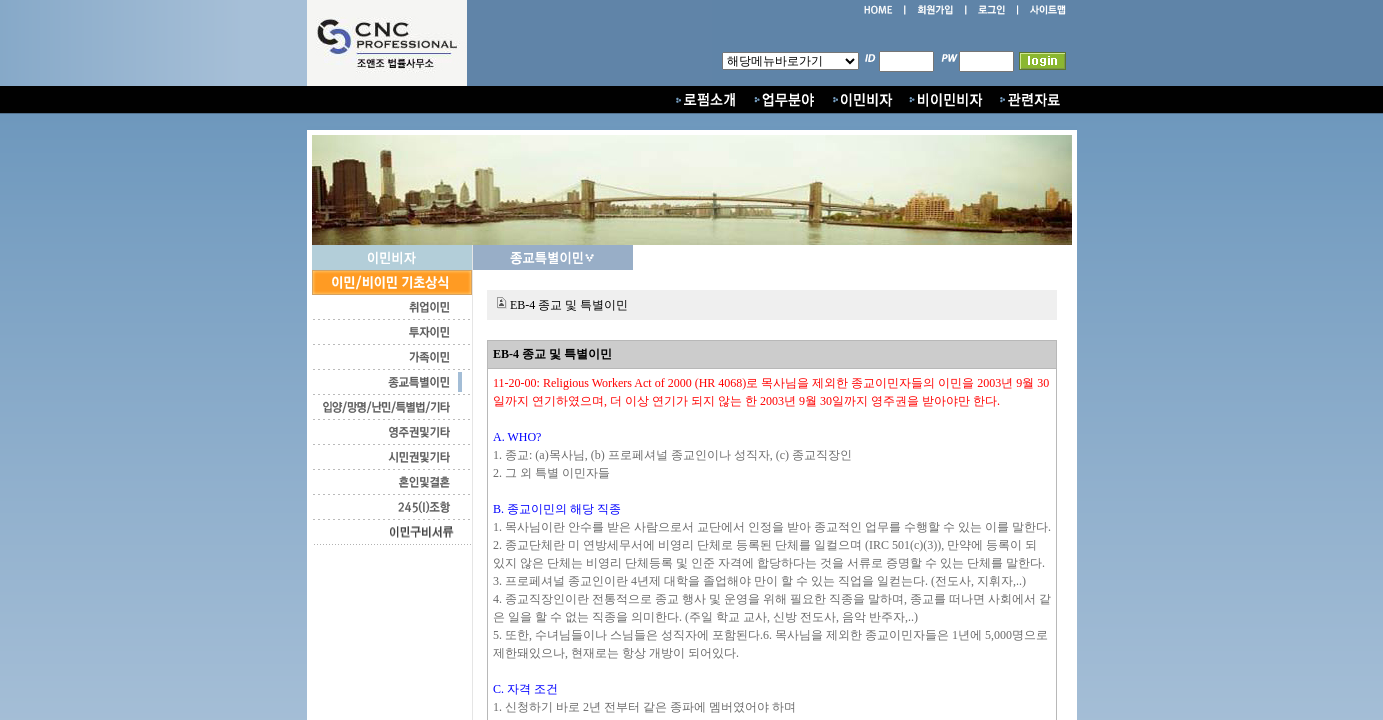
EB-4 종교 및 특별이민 (569, 305)
